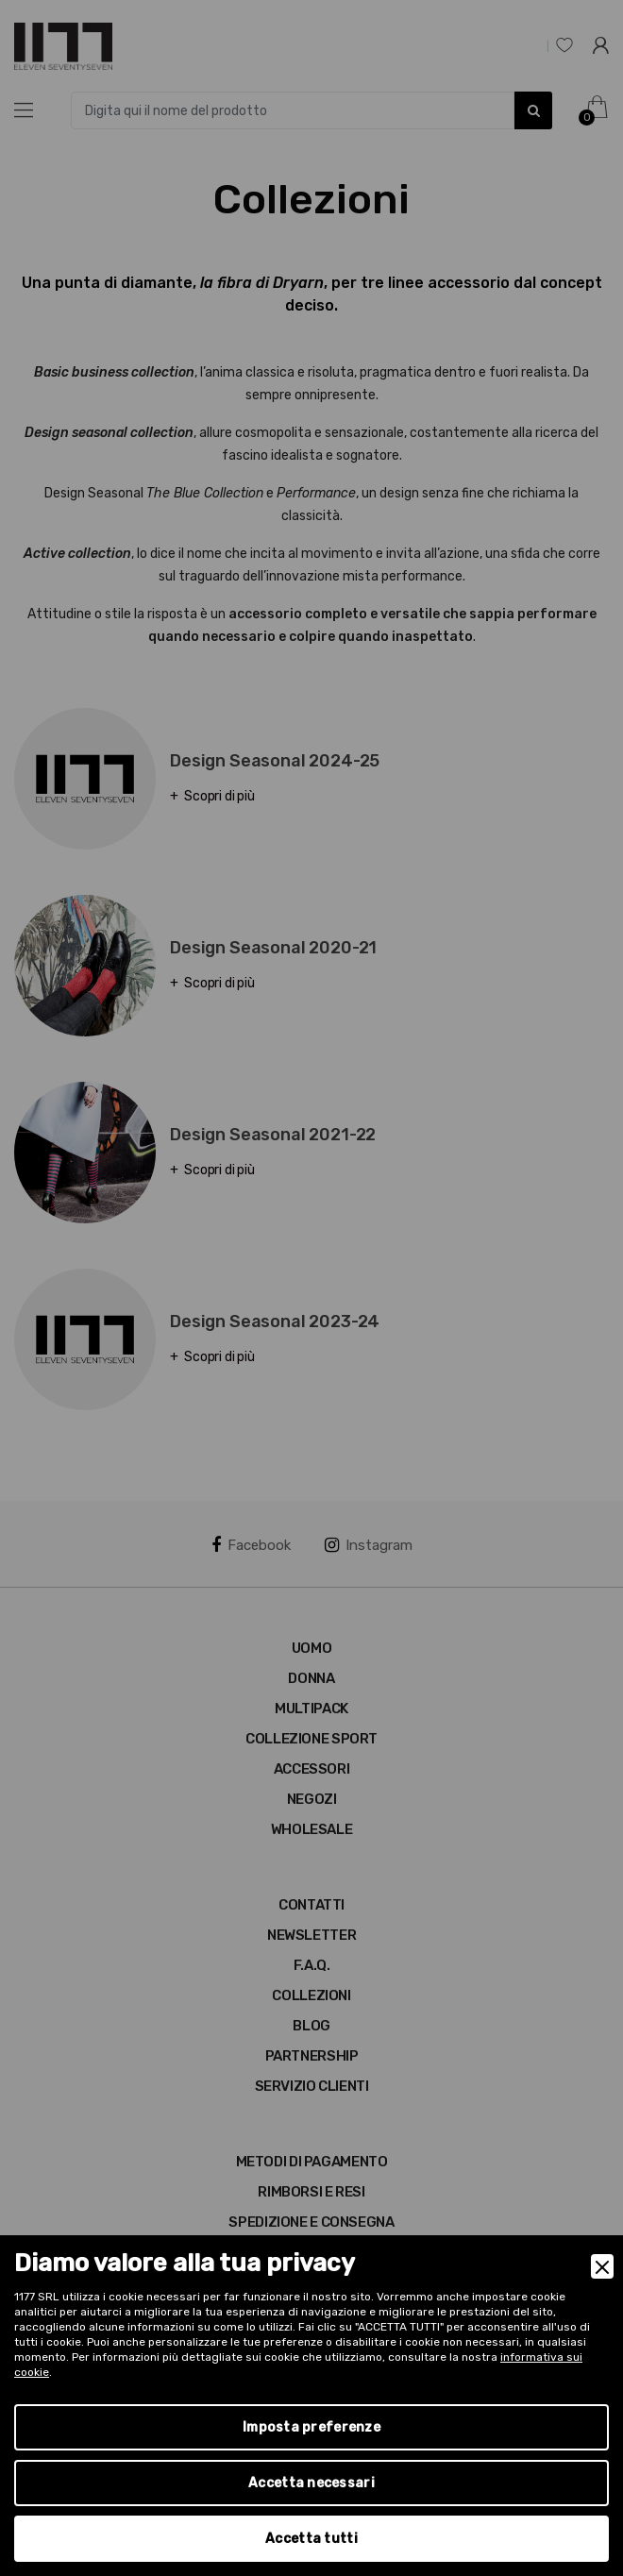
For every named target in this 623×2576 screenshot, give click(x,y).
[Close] (602, 2266)
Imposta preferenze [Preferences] (311, 2427)
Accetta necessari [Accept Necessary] (311, 2483)
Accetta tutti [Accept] (311, 2539)
